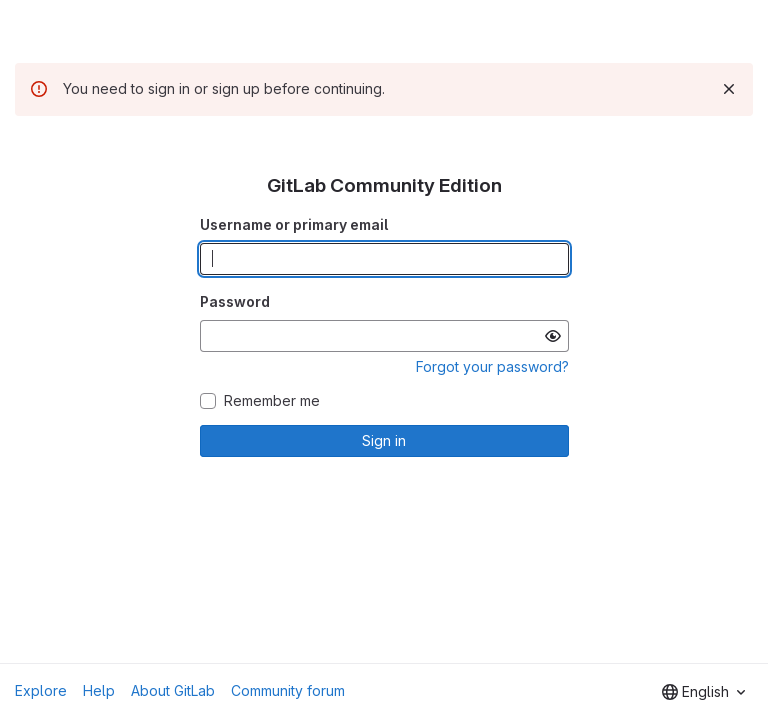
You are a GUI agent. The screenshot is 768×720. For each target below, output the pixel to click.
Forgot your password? (492, 366)
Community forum (288, 690)
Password (235, 301)
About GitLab (173, 690)
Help (99, 690)
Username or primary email (294, 224)
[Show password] (553, 336)
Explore (41, 690)
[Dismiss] (729, 89)
